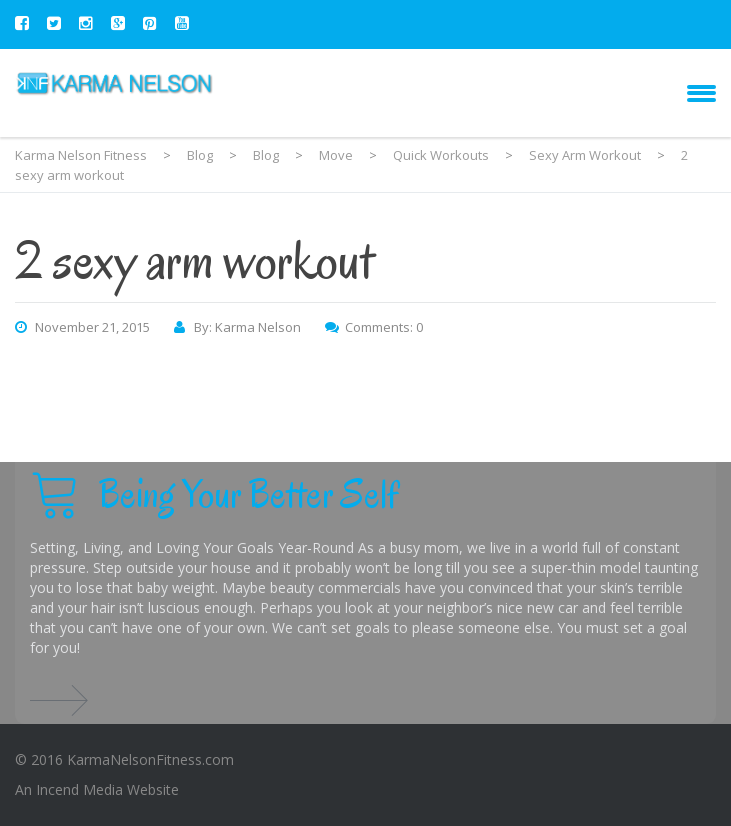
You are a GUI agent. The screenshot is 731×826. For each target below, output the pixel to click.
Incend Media (79, 789)
